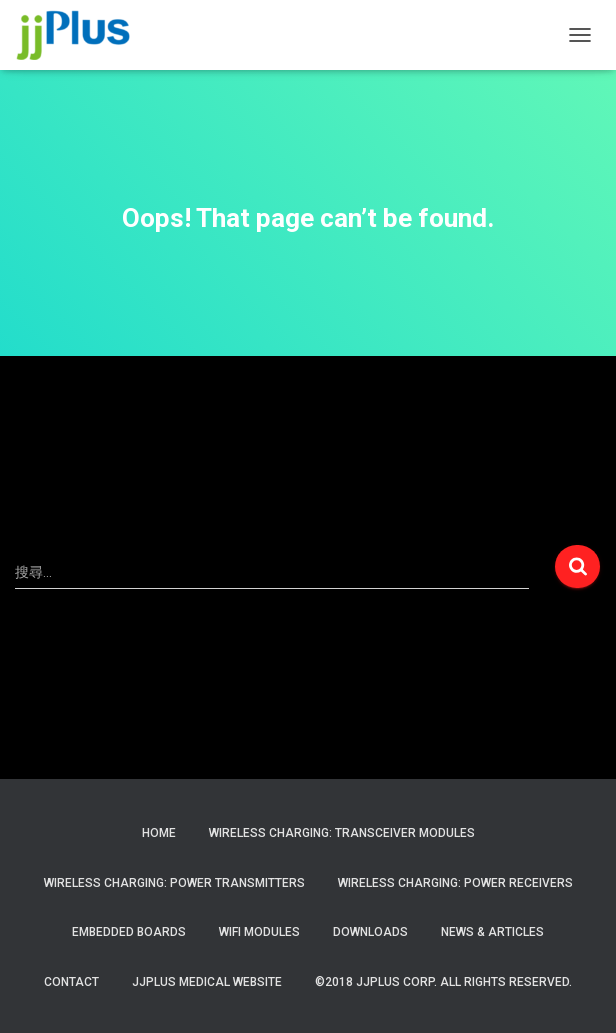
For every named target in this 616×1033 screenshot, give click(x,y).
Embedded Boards (129, 932)
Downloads (370, 932)
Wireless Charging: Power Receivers (455, 883)
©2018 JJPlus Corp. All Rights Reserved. (443, 982)
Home (159, 833)
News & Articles (492, 932)
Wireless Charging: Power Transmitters (174, 883)
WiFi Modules (259, 932)
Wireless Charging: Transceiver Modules (342, 833)
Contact (71, 982)
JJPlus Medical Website (207, 982)
